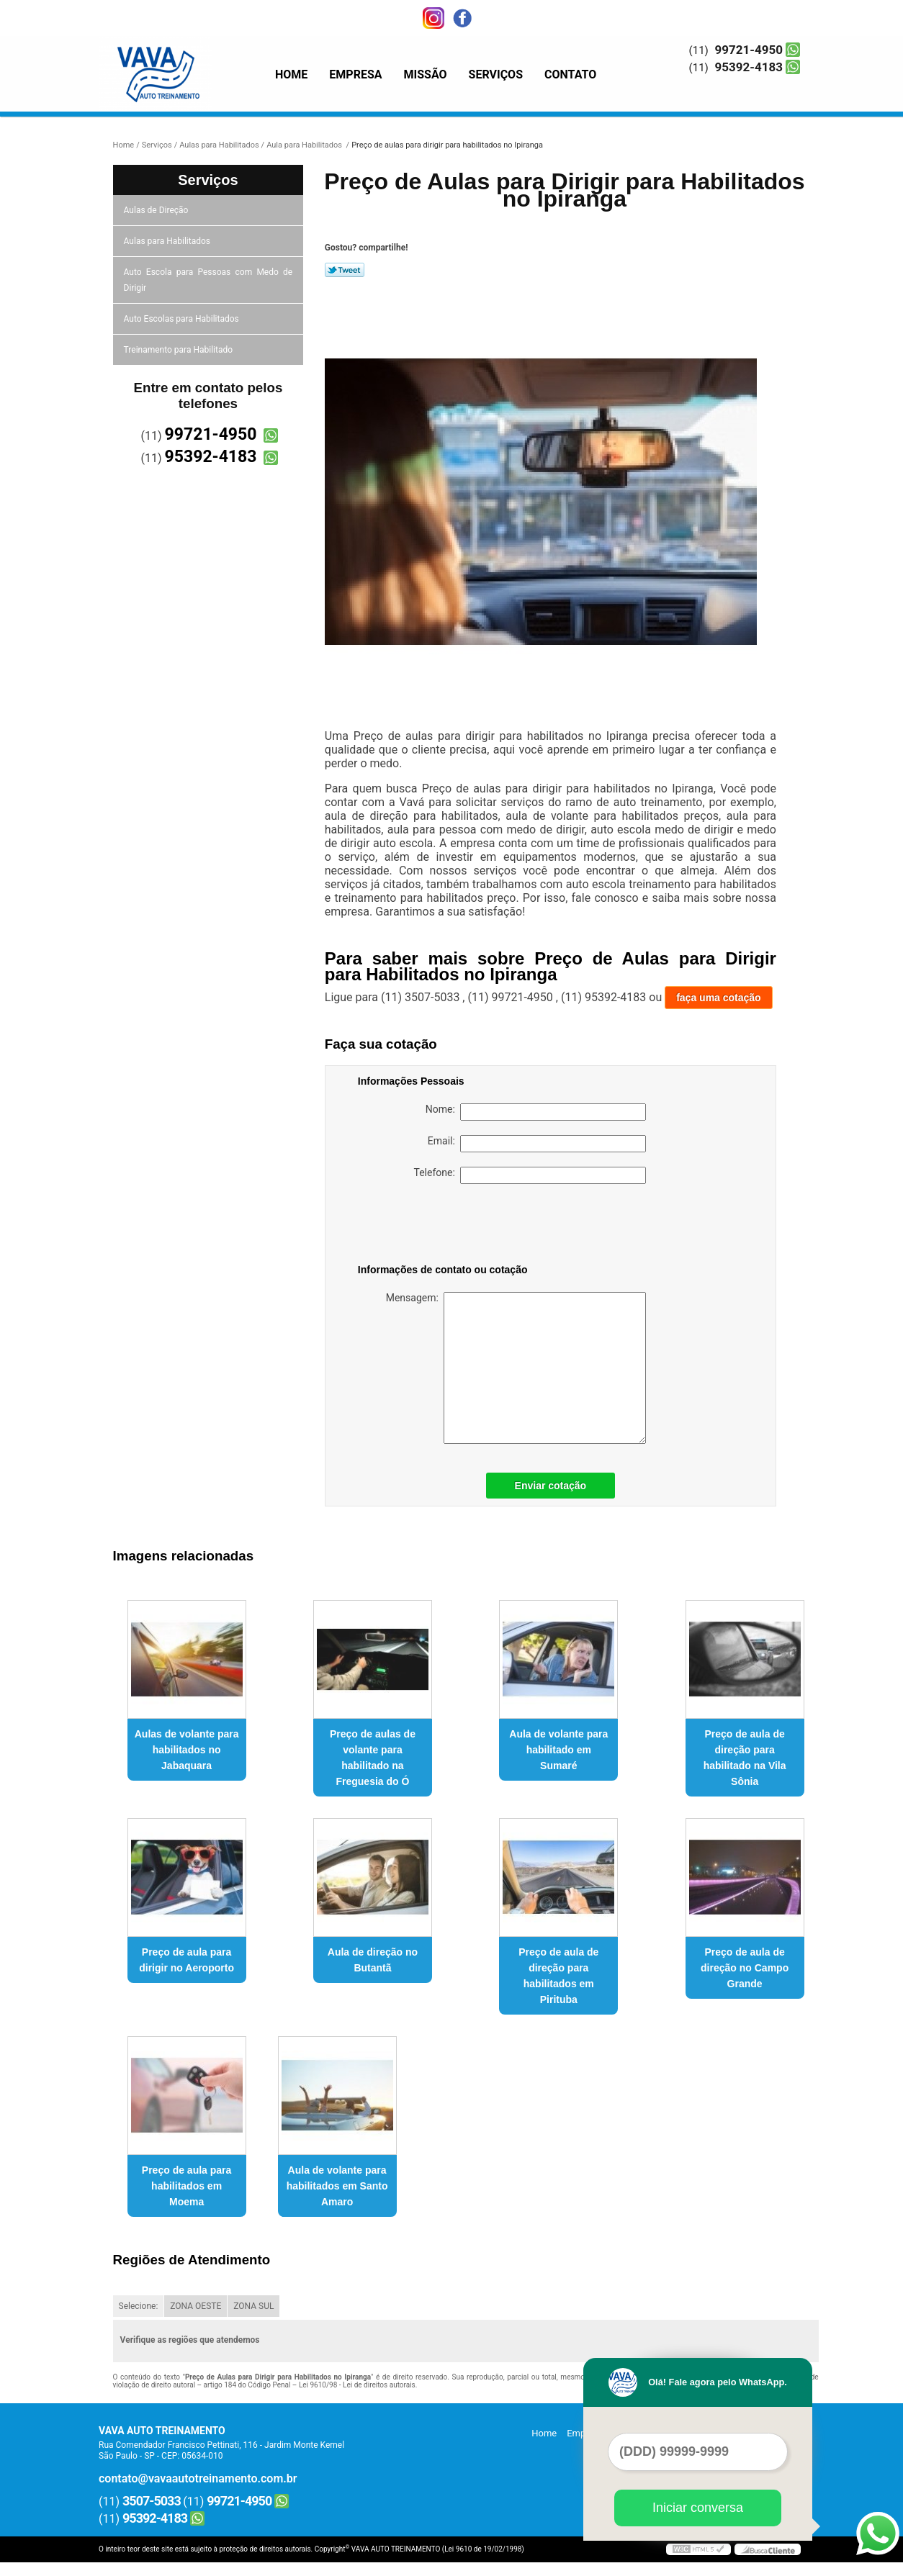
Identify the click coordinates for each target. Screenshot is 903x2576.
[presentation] (449, 1226)
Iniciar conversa (697, 2507)
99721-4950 (749, 49)
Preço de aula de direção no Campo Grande (745, 1967)
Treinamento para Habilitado (179, 350)
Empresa (355, 74)
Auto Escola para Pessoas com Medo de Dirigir (208, 280)
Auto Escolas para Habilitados (182, 319)
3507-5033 (151, 2500)
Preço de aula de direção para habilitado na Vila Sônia (745, 1757)
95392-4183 (749, 67)
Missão (425, 74)
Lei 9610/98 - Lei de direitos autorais (357, 2385)
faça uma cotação (718, 997)
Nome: (536, 1112)
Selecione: (138, 2306)
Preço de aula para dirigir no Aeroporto (186, 1960)
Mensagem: (516, 1368)
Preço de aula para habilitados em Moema (187, 2185)
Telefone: (530, 1175)
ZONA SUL (253, 2306)
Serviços (496, 74)
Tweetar (344, 270)
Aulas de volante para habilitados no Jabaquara (187, 1749)
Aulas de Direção (157, 210)
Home (291, 74)
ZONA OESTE (195, 2306)
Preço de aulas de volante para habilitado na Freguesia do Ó (372, 1757)
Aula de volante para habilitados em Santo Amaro (337, 2185)
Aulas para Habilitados (168, 241)
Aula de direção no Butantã (373, 1960)
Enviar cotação (551, 1485)
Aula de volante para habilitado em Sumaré (558, 1749)
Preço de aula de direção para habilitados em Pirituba (558, 1975)
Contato (570, 74)
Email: (537, 1143)
